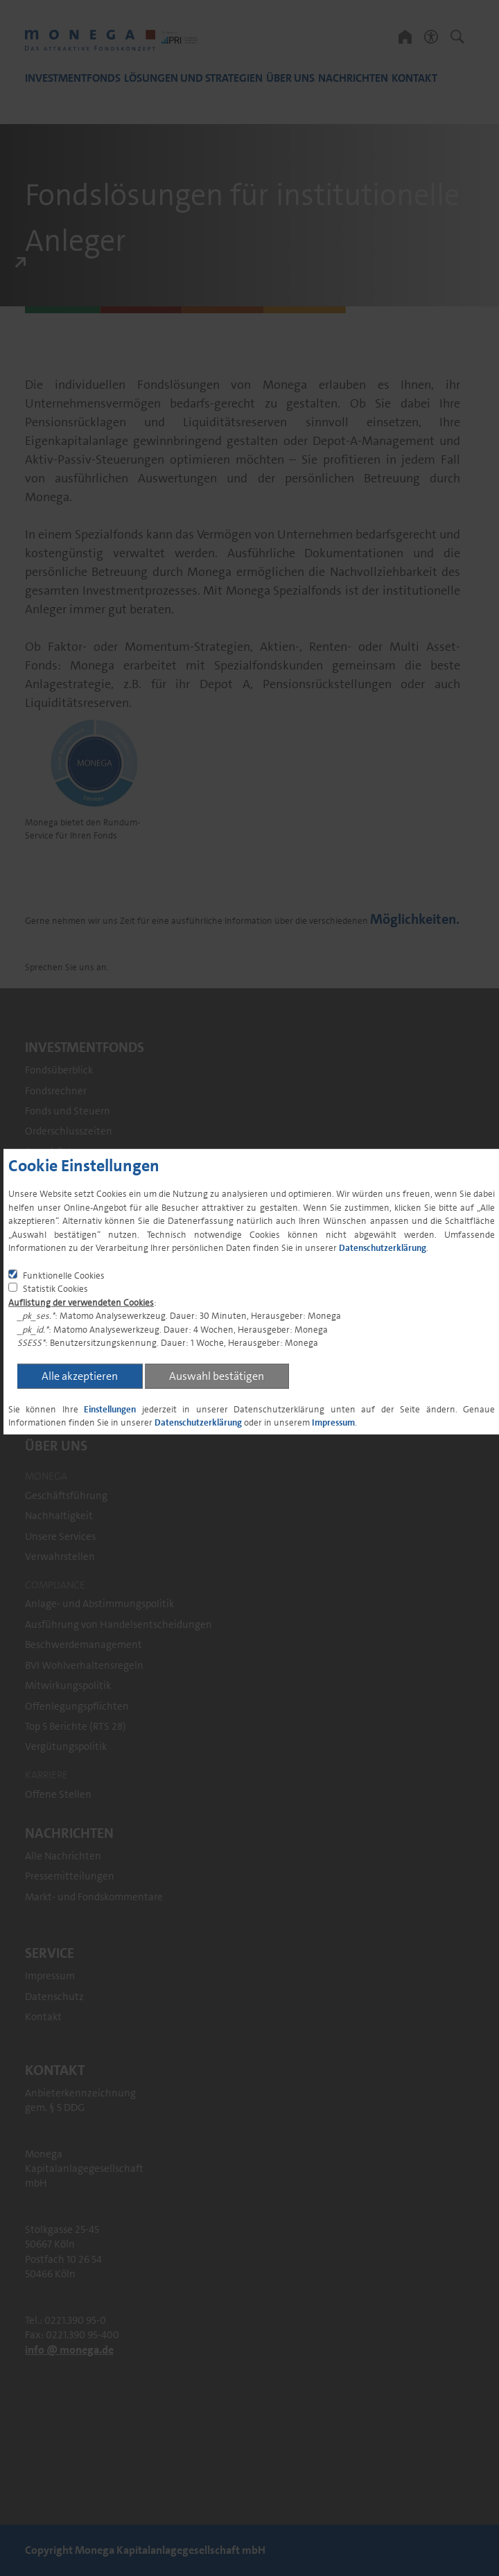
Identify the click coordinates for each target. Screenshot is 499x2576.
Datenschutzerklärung (382, 1248)
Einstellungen (110, 1409)
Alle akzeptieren (80, 1376)
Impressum (333, 1422)
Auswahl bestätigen (216, 1376)
